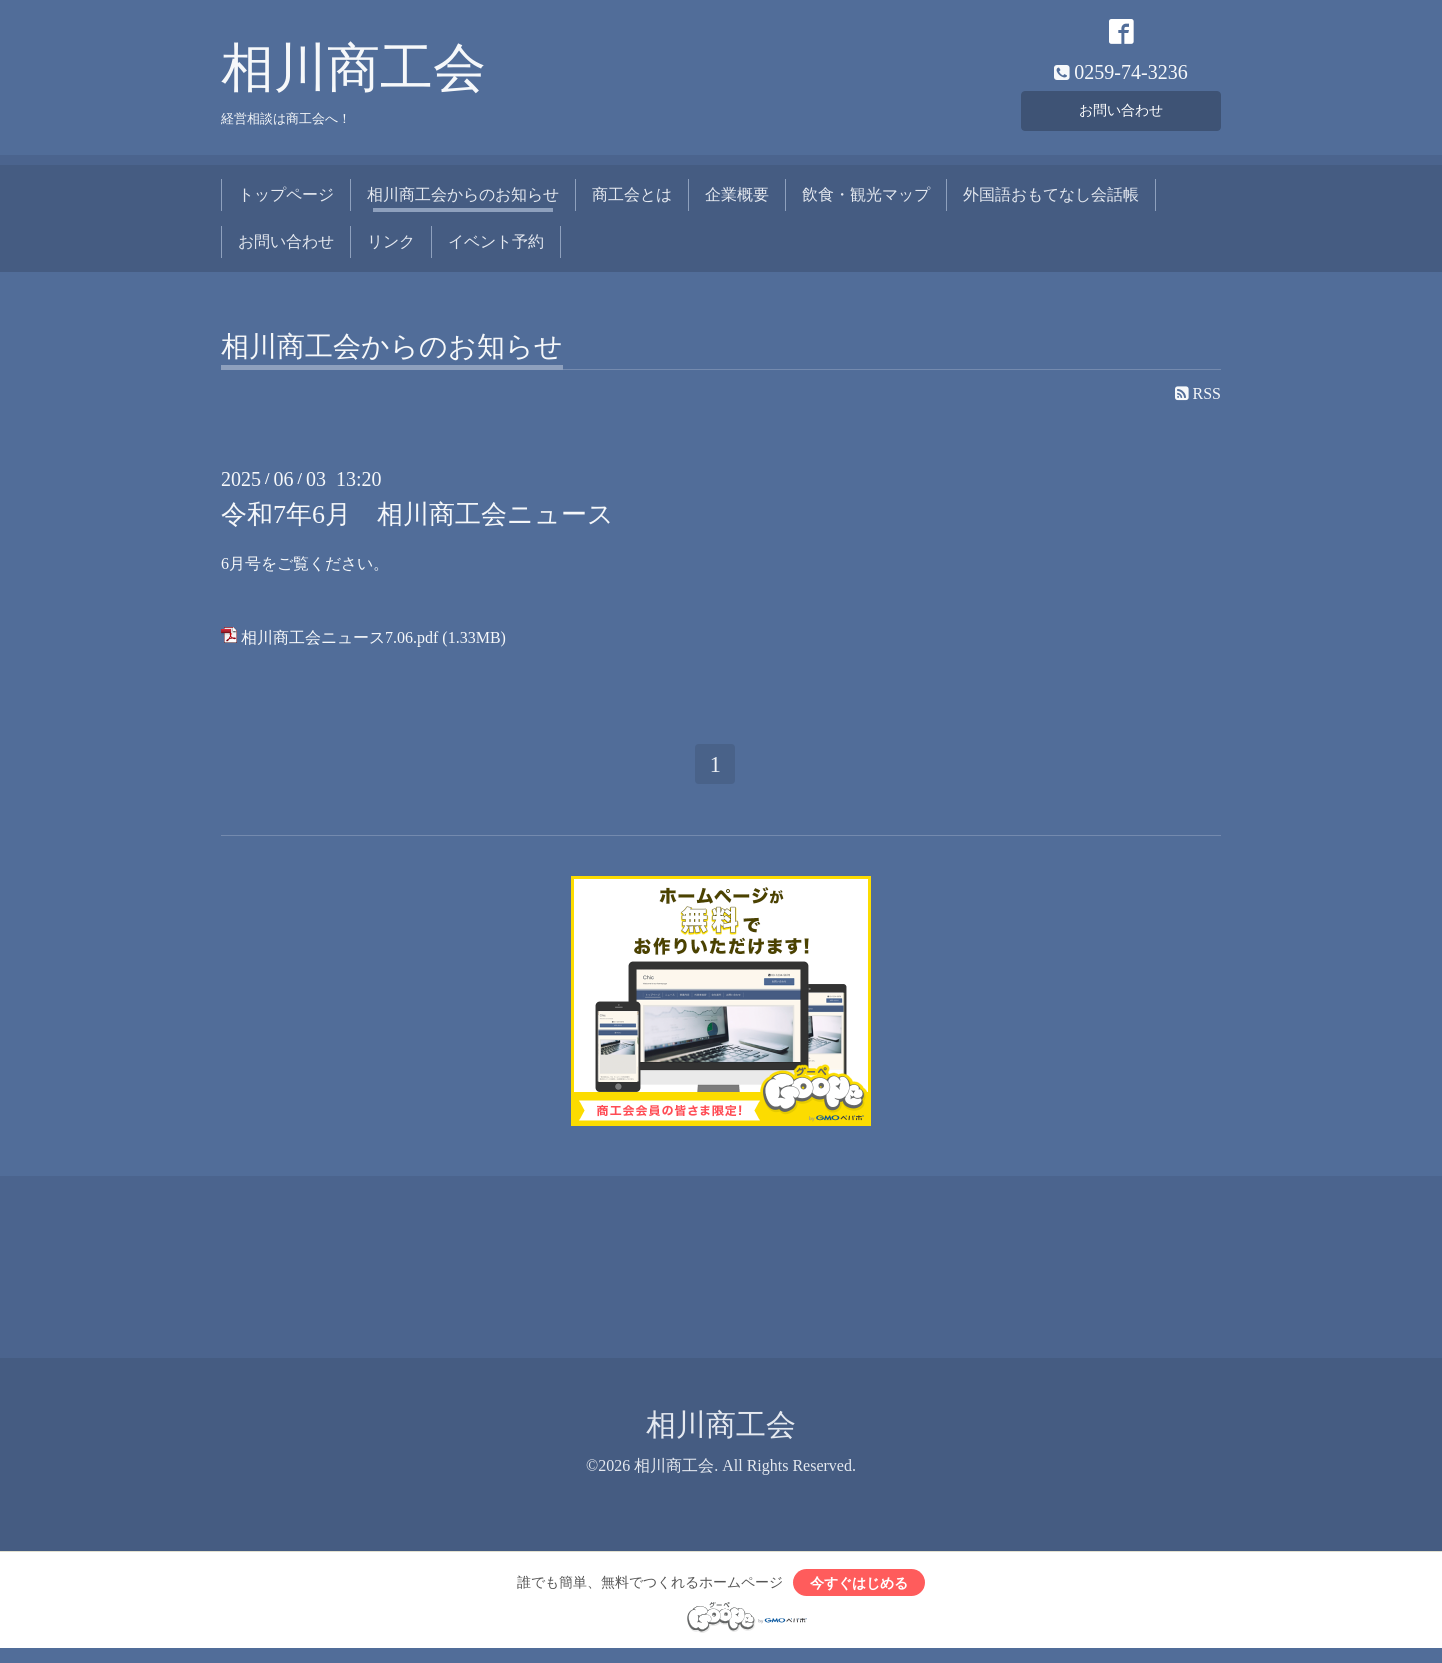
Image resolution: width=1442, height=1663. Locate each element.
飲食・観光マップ (866, 202)
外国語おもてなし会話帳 (1051, 202)
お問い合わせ (1121, 114)
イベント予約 (496, 248)
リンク (391, 248)
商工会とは (632, 202)
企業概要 (737, 202)
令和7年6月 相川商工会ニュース (417, 522)
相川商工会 (353, 76)
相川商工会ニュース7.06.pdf (339, 644)
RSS (1198, 401)
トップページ (286, 202)
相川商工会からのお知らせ (463, 202)
